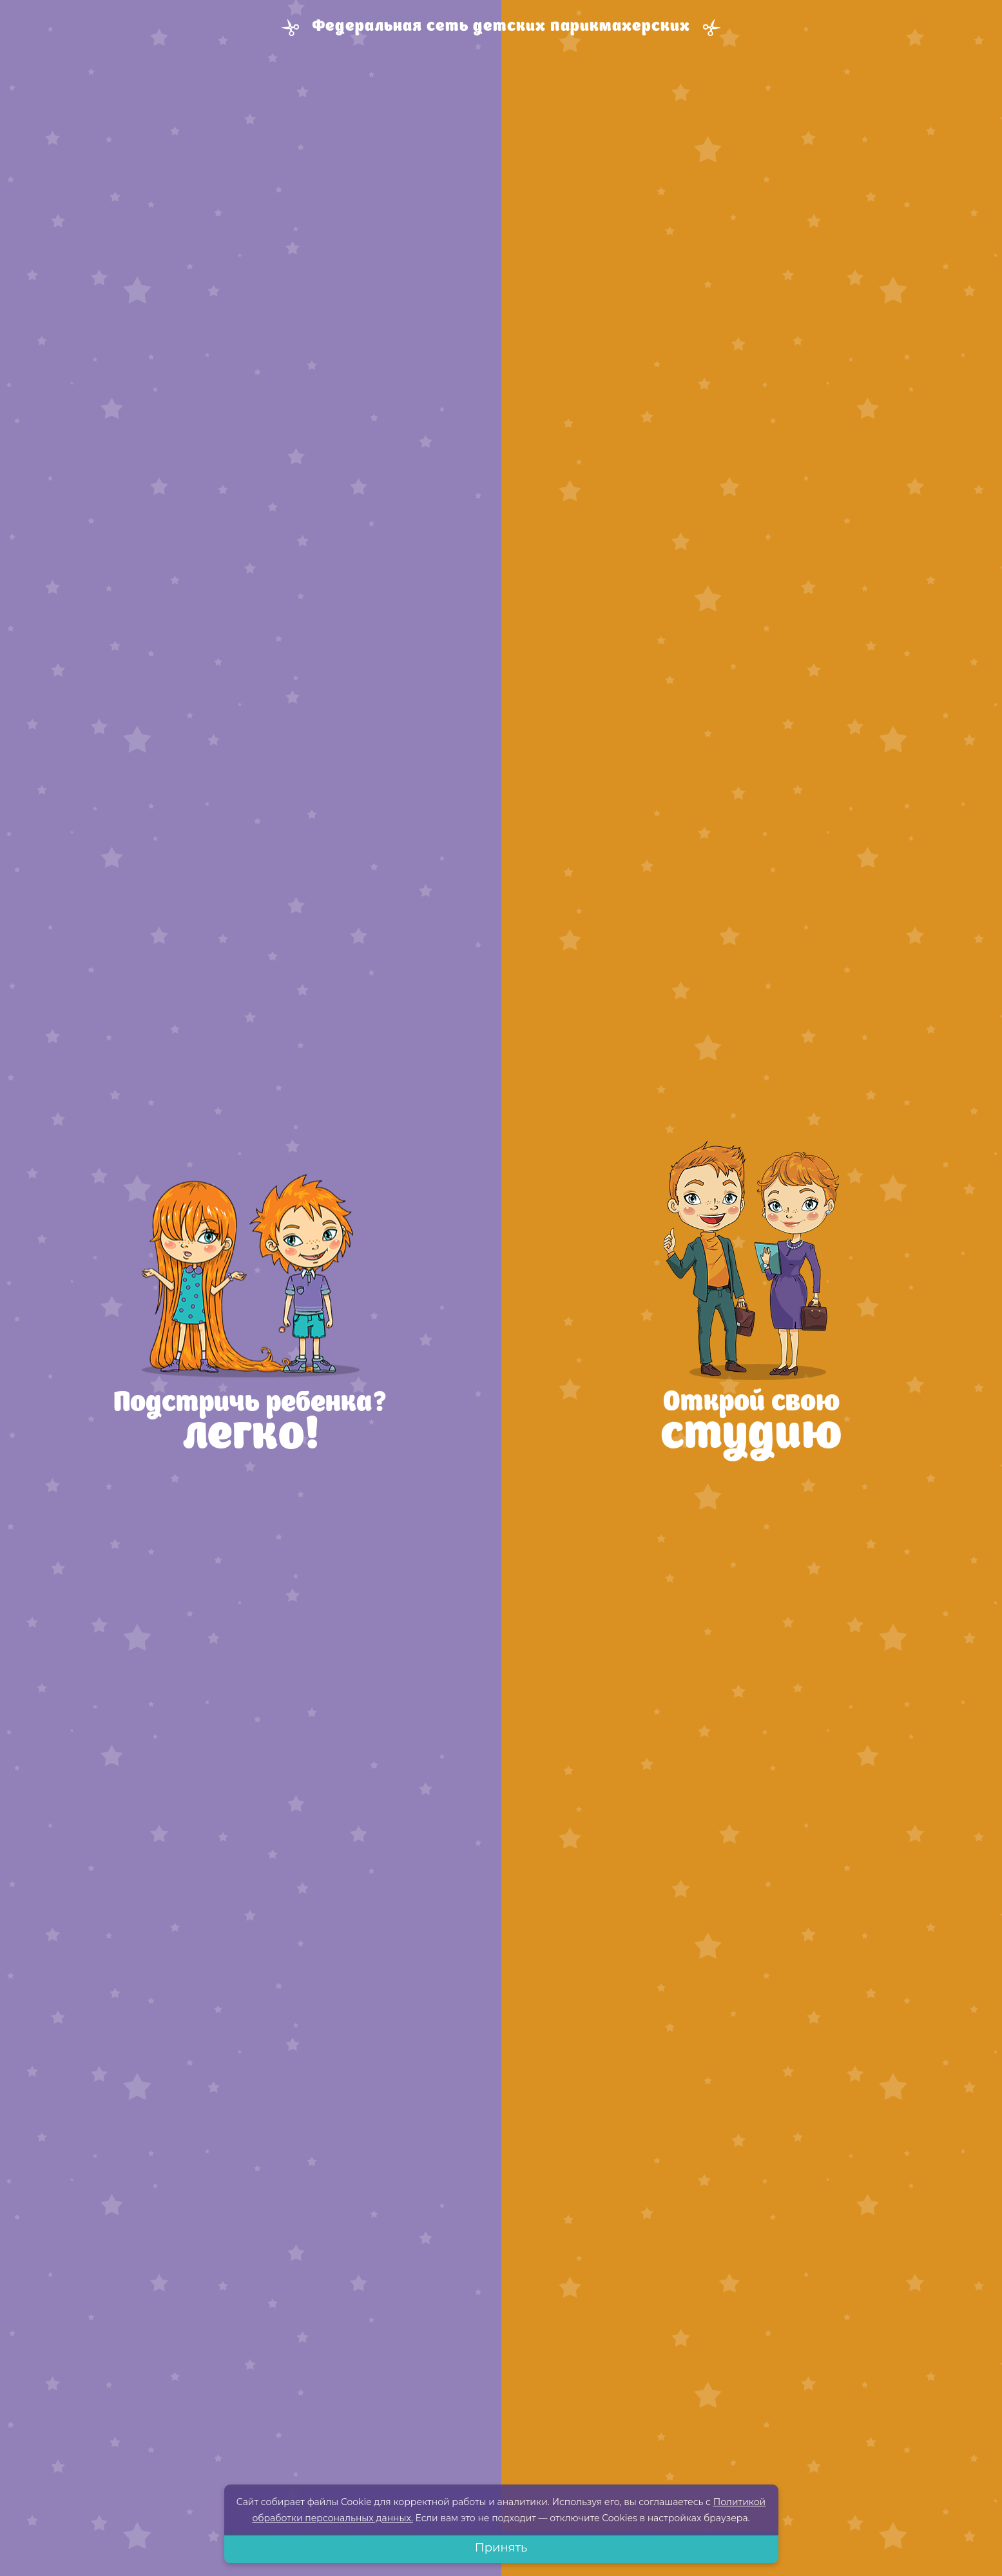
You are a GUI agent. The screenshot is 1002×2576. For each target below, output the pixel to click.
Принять (501, 2548)
